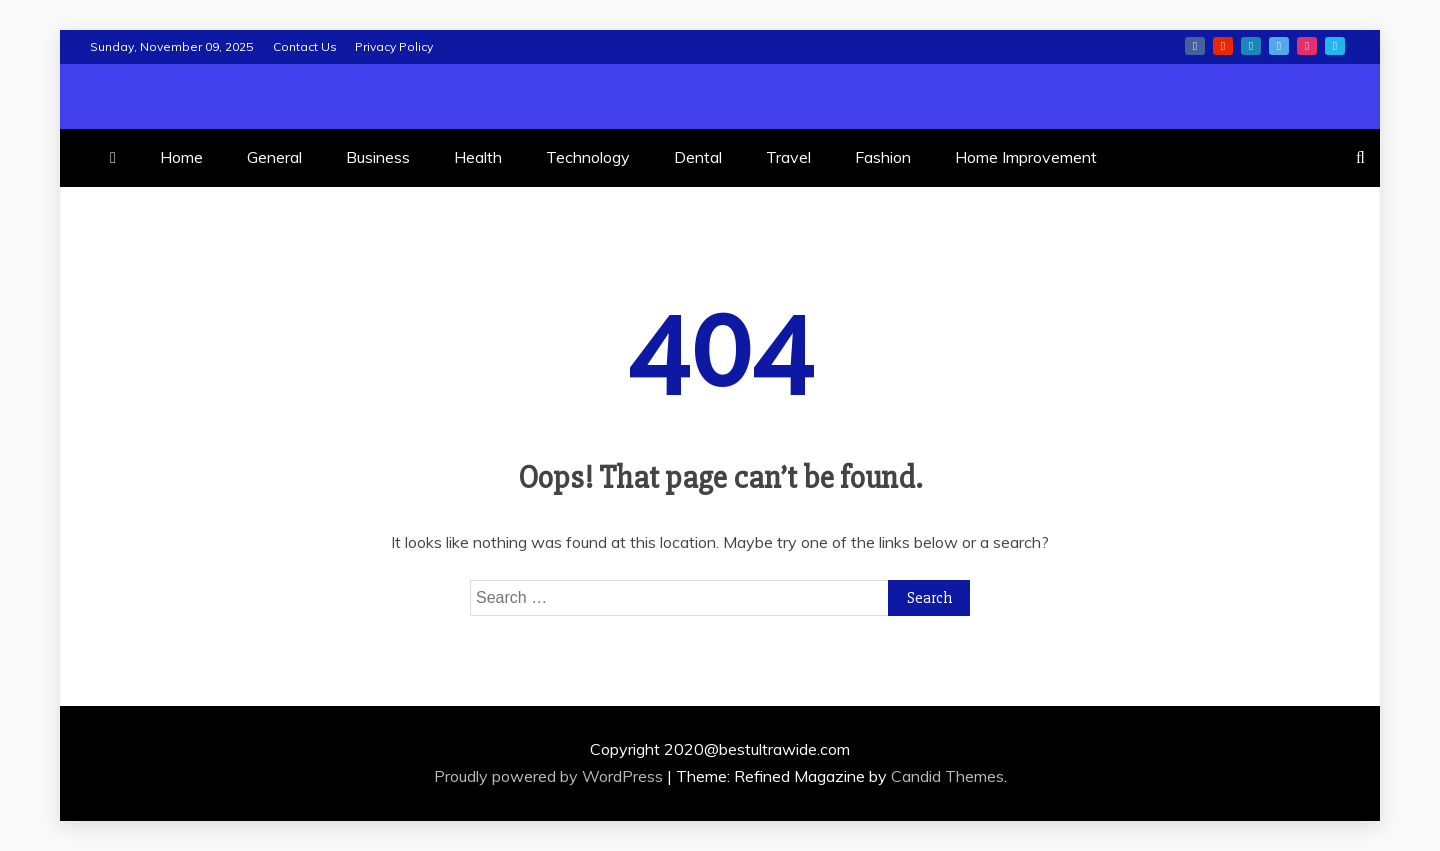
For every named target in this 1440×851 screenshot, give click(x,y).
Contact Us (305, 46)
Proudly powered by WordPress (550, 776)
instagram (1307, 46)
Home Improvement (1026, 157)
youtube (1223, 46)
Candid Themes (947, 776)
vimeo (1335, 46)
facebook (1195, 46)
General (274, 157)
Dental (698, 157)
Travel (788, 157)
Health (478, 157)
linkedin (1251, 46)
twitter (1279, 46)
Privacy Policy (394, 46)
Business (378, 157)
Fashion (883, 157)
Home (181, 157)
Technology (588, 157)
